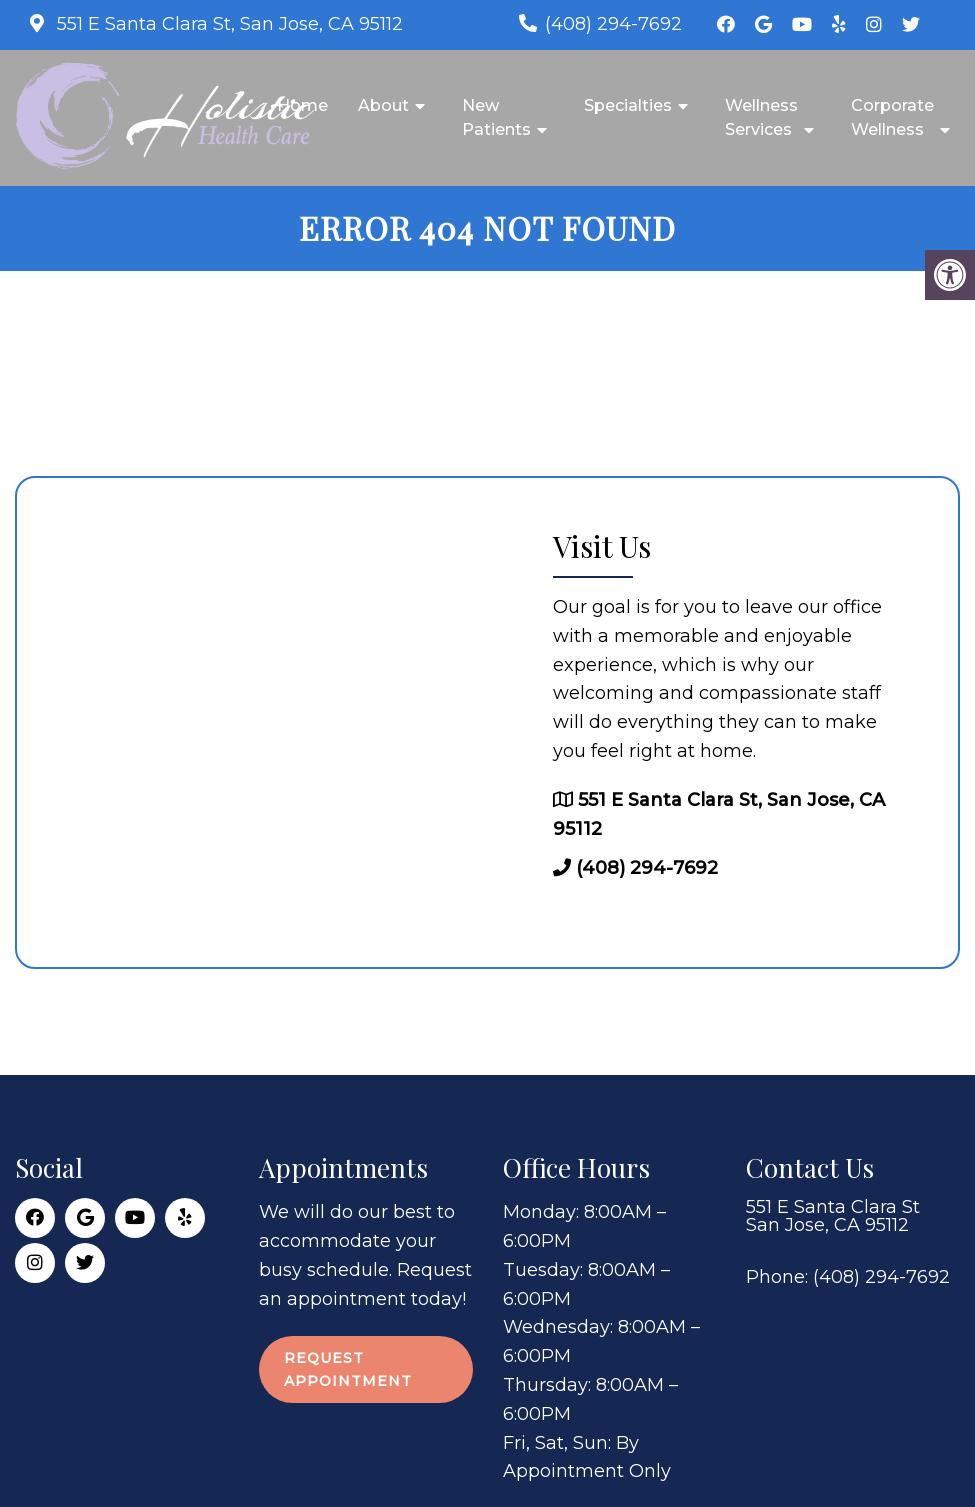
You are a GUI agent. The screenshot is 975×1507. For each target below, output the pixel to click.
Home (302, 105)
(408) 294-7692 (613, 24)
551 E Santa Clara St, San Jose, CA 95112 (227, 24)
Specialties (628, 105)
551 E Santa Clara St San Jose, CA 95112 (833, 1216)
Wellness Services (761, 117)
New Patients (496, 117)
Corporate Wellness (892, 117)
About (383, 105)
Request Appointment (348, 1369)
